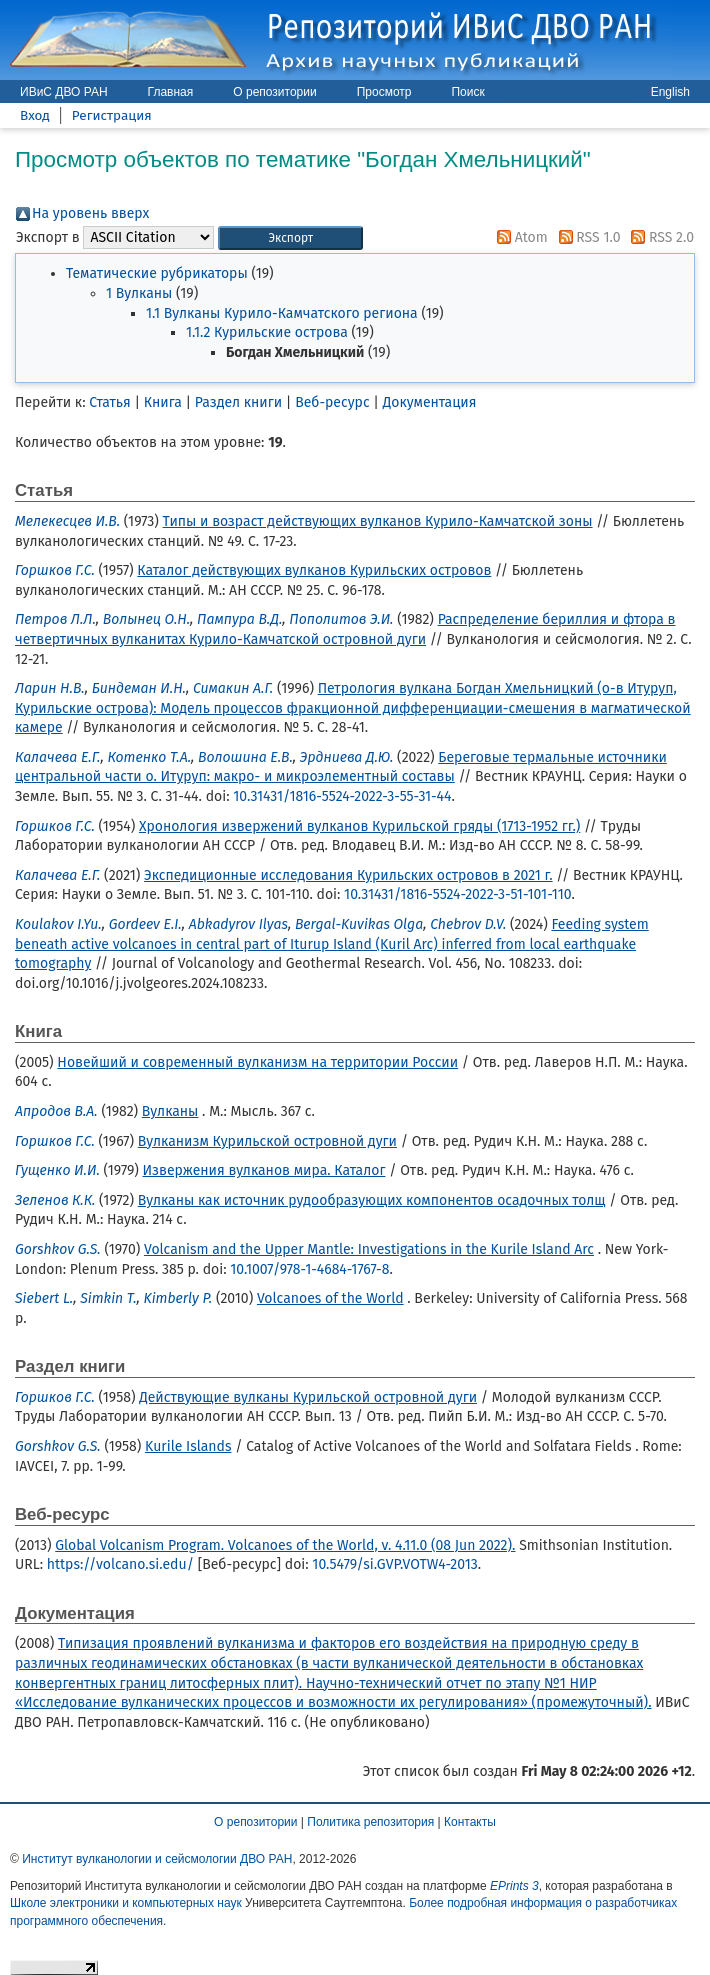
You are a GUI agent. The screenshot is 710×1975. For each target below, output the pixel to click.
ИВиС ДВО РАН (64, 92)
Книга (163, 402)
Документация (430, 402)
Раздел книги (238, 402)
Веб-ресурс (332, 402)
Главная (171, 92)
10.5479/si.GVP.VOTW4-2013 (394, 1564)
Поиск (467, 92)
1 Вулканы (139, 293)
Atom (519, 237)
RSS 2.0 (659, 237)
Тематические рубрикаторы (157, 273)
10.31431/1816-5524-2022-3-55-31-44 (342, 796)
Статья (109, 402)
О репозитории (274, 92)
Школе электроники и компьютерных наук (126, 1903)
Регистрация (112, 115)
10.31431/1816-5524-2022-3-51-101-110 (457, 894)
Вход (35, 115)
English (670, 92)
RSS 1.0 (586, 237)
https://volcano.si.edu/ (120, 1564)
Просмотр (384, 92)
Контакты (470, 1822)
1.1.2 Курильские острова (267, 332)
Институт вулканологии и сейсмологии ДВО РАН (157, 1859)
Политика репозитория (370, 1822)
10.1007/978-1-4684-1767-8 (309, 1269)
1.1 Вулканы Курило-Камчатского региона (282, 313)
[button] (290, 238)
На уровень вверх (90, 213)
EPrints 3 (514, 1886)
